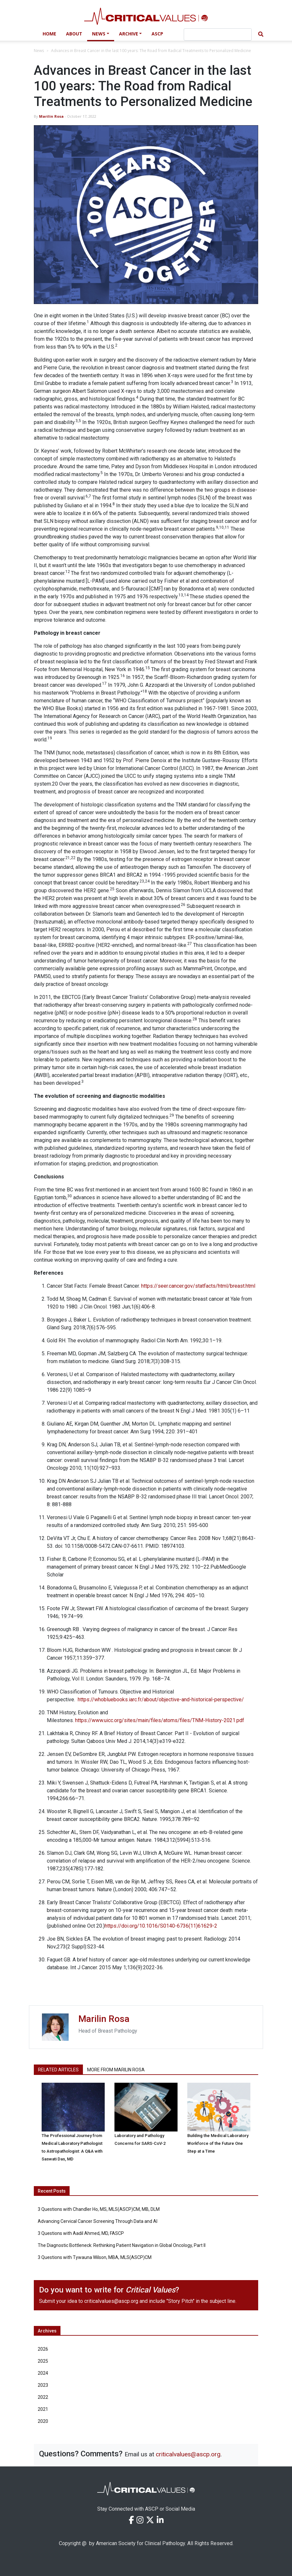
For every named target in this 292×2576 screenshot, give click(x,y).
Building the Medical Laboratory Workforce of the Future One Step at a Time (217, 2143)
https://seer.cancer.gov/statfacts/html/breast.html (198, 1286)
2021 (43, 2409)
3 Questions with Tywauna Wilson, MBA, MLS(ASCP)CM (95, 2257)
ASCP (157, 34)
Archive (128, 34)
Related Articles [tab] (58, 2069)
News (98, 34)
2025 (43, 2361)
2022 (43, 2397)
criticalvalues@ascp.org (111, 2301)
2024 (43, 2373)
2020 (43, 2421)
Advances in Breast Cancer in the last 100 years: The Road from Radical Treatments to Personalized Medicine (151, 50)
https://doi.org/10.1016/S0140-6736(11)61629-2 (161, 1926)
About (74, 34)
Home (49, 34)
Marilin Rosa (51, 116)
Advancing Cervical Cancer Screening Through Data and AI (97, 2221)
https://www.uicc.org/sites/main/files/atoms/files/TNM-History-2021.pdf (159, 1720)
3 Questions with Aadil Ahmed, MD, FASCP (81, 2233)
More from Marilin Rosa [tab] (116, 2069)
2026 (43, 2349)
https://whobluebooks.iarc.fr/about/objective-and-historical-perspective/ (161, 1699)
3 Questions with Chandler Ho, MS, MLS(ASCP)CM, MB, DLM (99, 2209)
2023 (43, 2385)
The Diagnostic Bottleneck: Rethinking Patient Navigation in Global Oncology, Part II (122, 2245)
